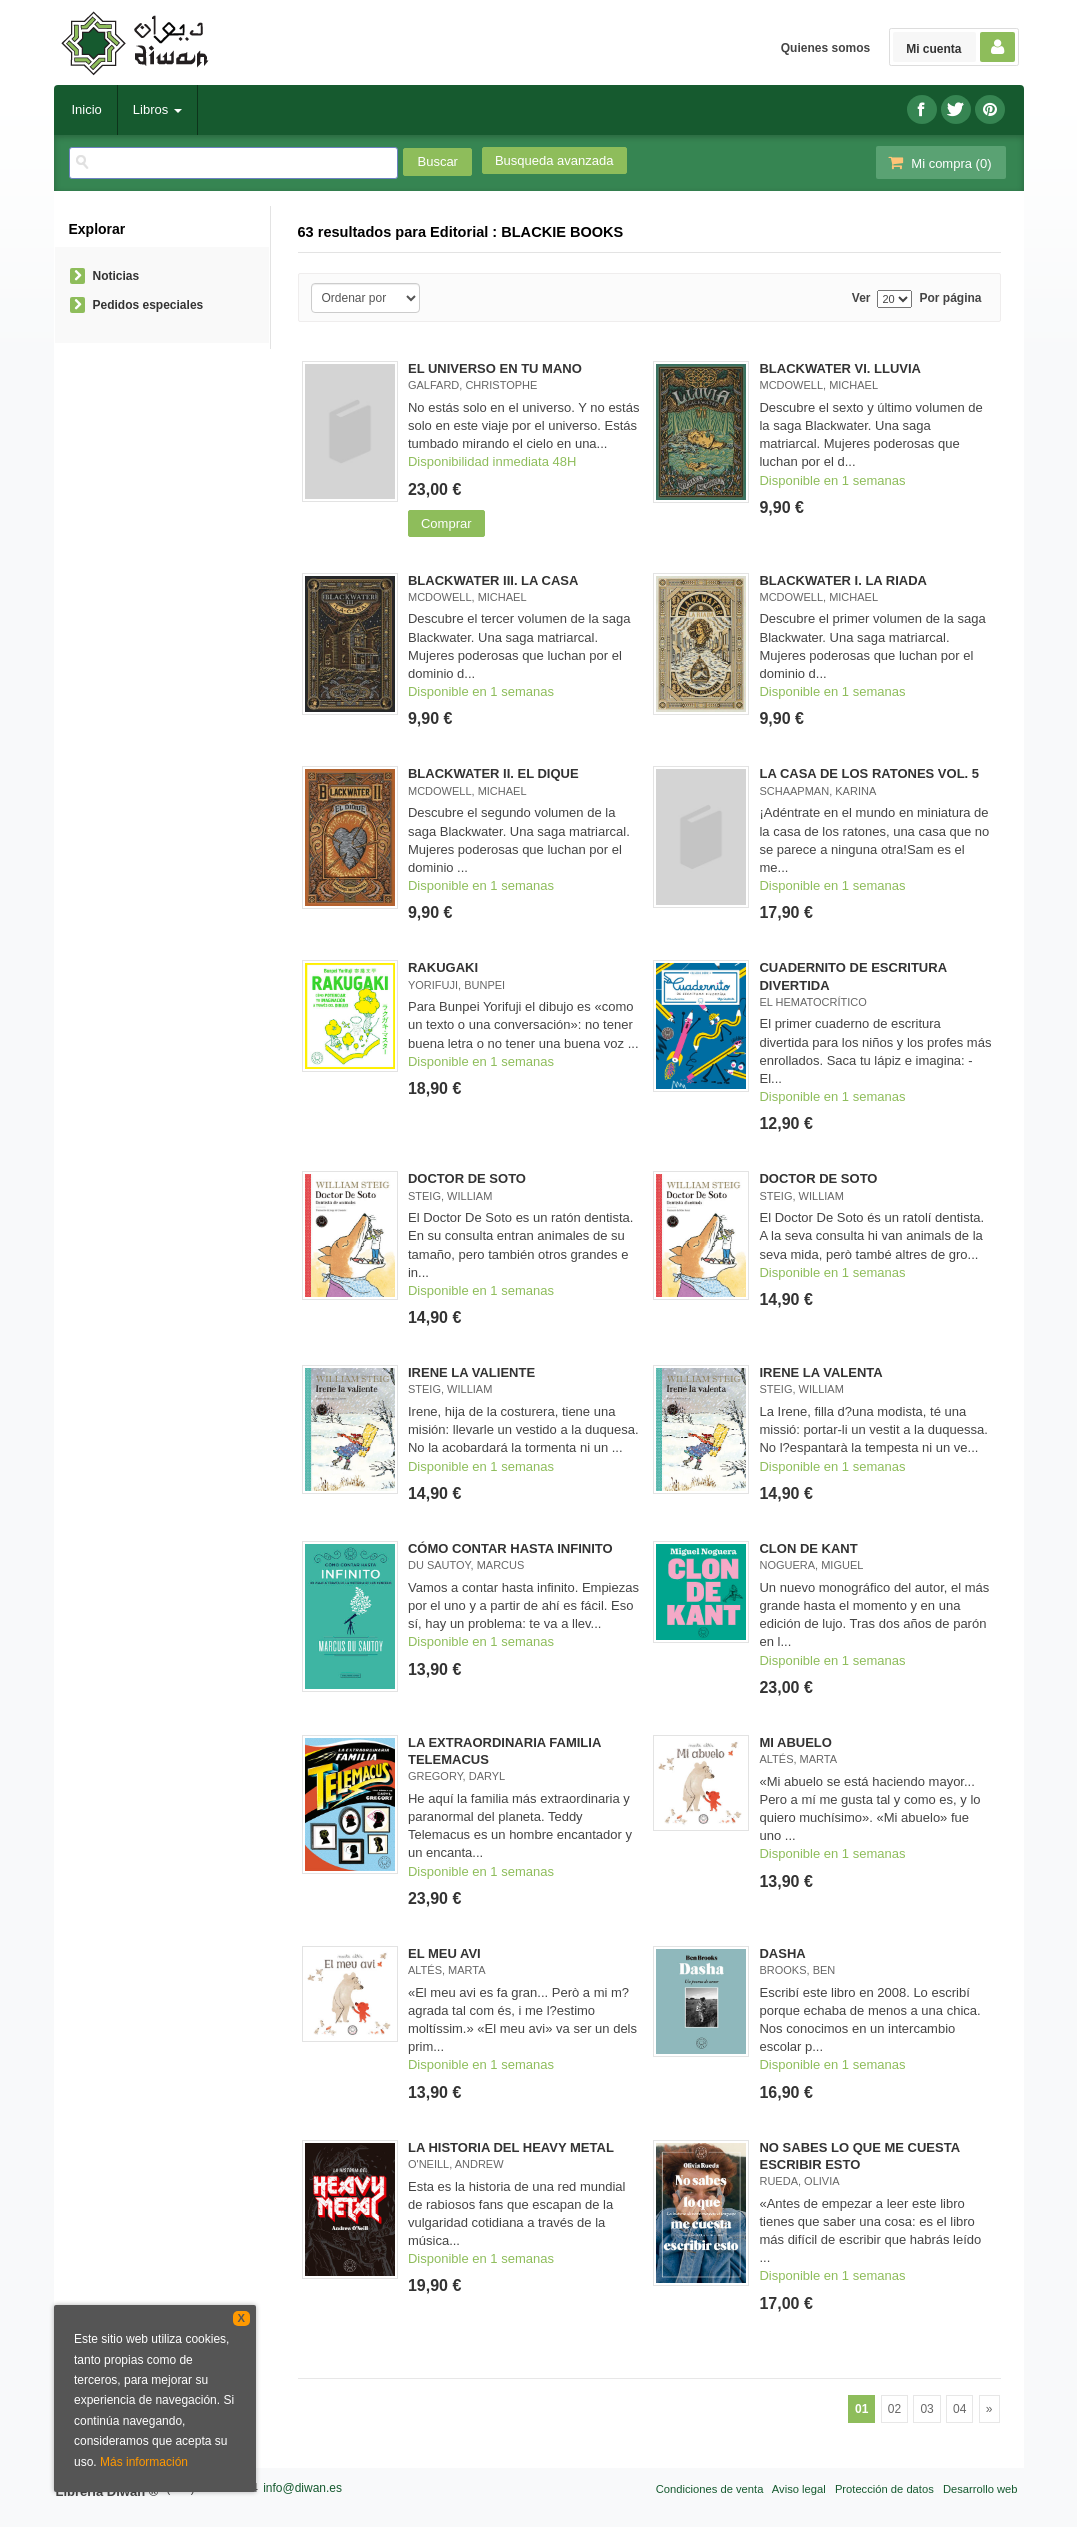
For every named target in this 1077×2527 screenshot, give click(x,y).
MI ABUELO (795, 1742)
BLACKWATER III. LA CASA (493, 580)
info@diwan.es (302, 2488)
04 (959, 2409)
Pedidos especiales (148, 305)
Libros (157, 109)
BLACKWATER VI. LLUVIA (840, 368)
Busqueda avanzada (554, 160)
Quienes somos (825, 48)
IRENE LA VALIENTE (471, 1372)
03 (926, 2409)
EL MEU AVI (444, 1953)
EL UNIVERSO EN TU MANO (495, 368)
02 (894, 2409)
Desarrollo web (980, 2489)
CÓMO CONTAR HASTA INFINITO (510, 1548)
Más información (144, 2462)
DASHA (782, 1953)
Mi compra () (939, 162)
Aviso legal (799, 2489)
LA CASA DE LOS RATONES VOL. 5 (869, 773)
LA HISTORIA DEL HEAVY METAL (511, 2147)
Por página (950, 298)
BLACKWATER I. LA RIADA (843, 580)
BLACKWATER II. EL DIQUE (493, 773)
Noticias (116, 276)
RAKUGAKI (443, 967)
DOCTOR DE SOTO (467, 1178)
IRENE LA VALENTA (820, 1372)
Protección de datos (884, 2489)
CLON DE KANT (808, 1548)
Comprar (446, 523)
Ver (861, 298)
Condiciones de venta (710, 2489)
